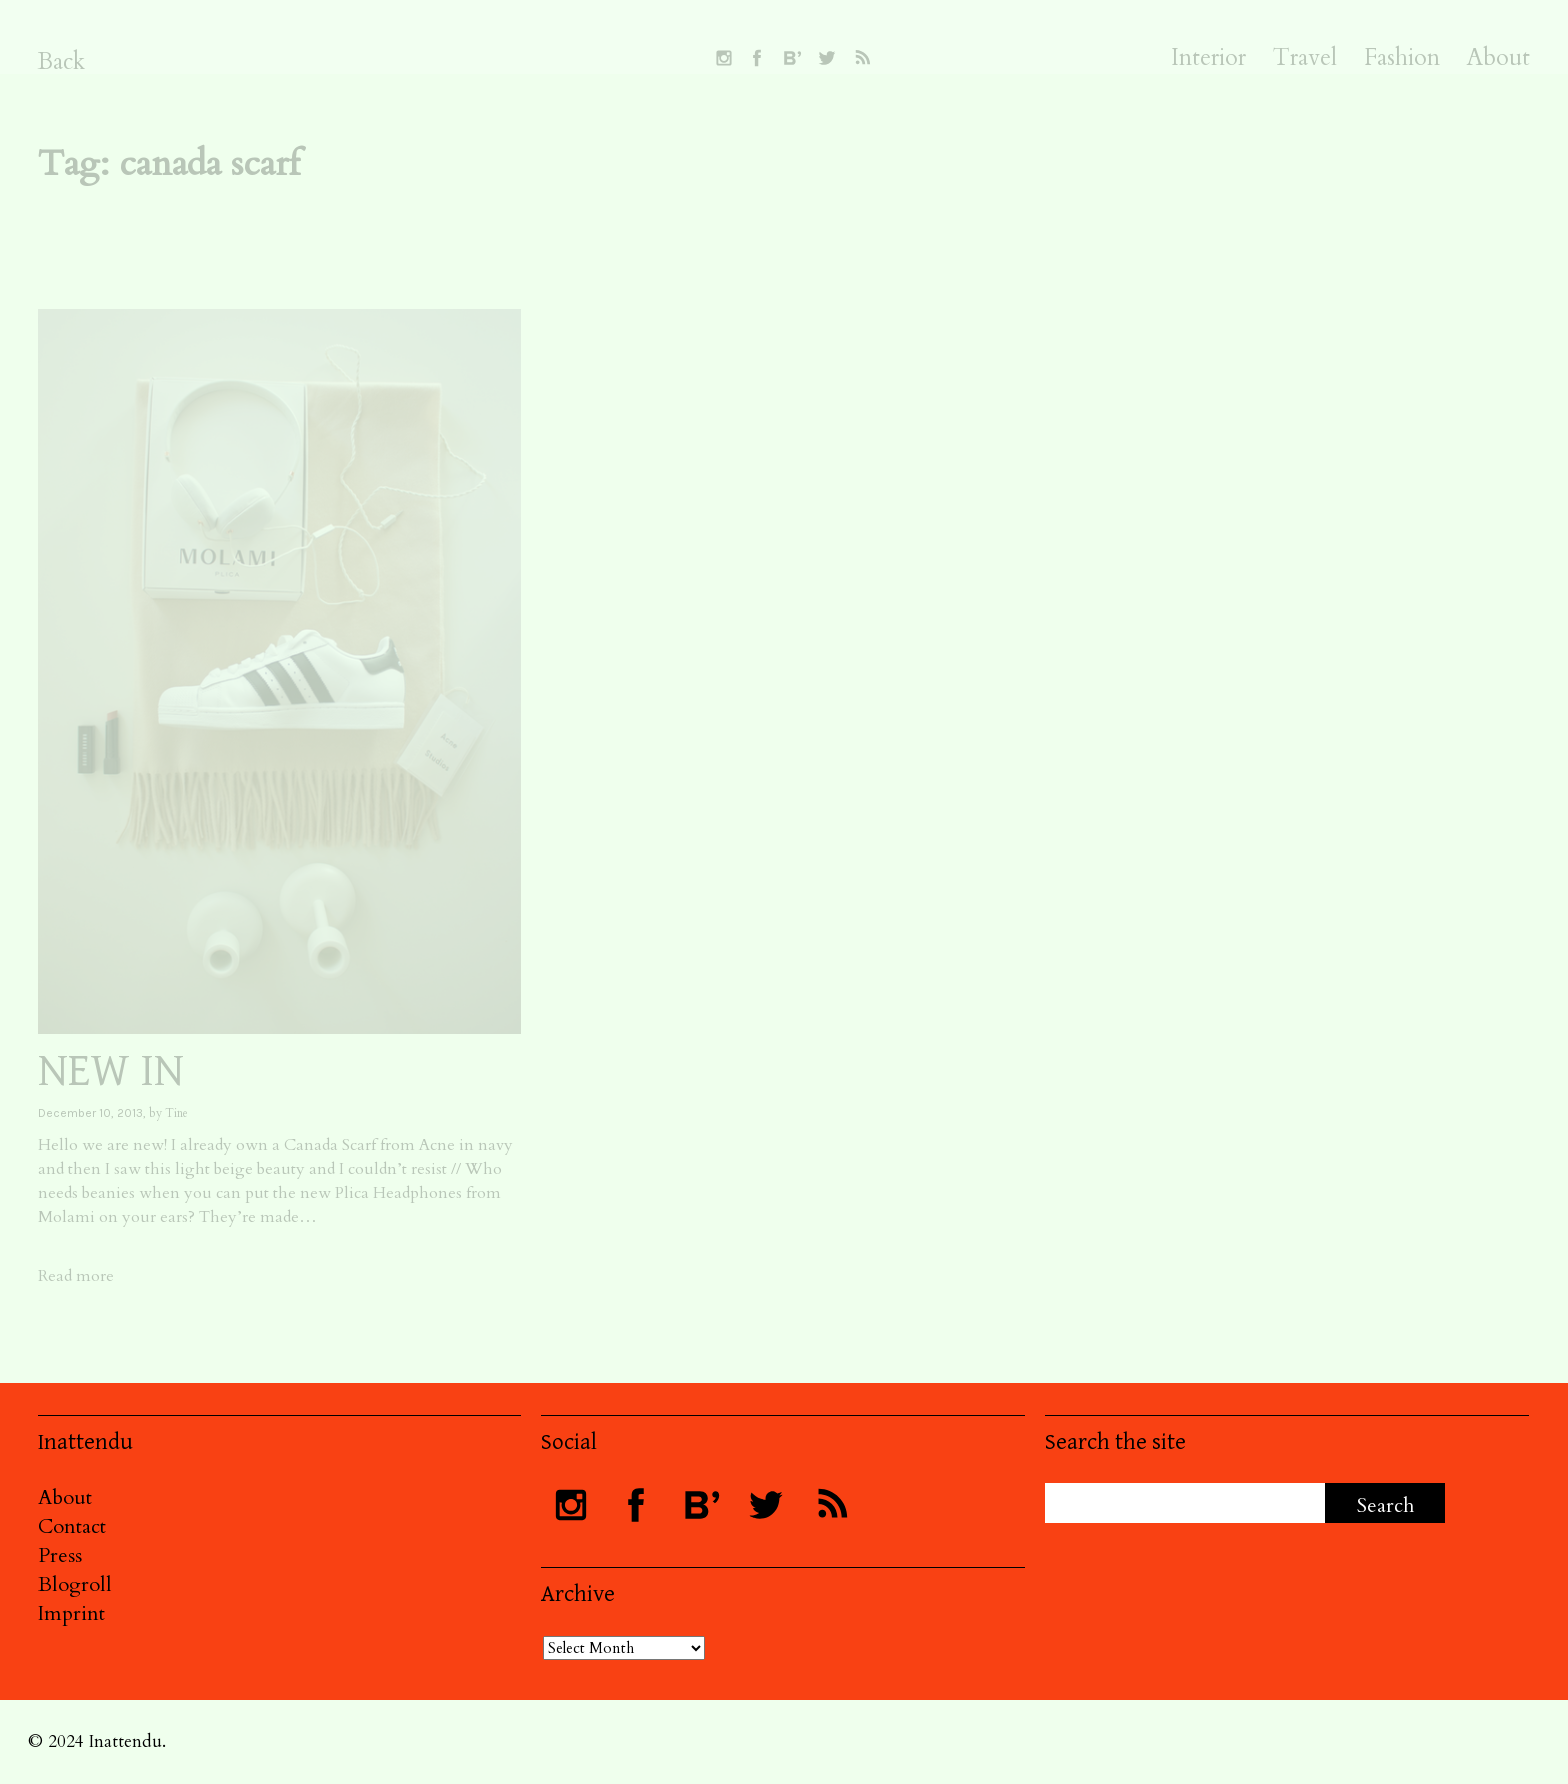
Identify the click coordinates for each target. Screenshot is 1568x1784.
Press (60, 1555)
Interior (1208, 58)
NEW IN (111, 1071)
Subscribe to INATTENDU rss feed (862, 58)
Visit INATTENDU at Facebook (757, 58)
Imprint (71, 1613)
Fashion (1402, 58)
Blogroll (75, 1584)
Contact (72, 1526)
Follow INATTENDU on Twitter (827, 58)
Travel (1305, 58)
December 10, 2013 (90, 1113)
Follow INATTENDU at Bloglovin (792, 58)
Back (61, 61)
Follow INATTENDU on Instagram (724, 58)
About (1498, 58)
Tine (176, 1113)
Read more (76, 1276)
